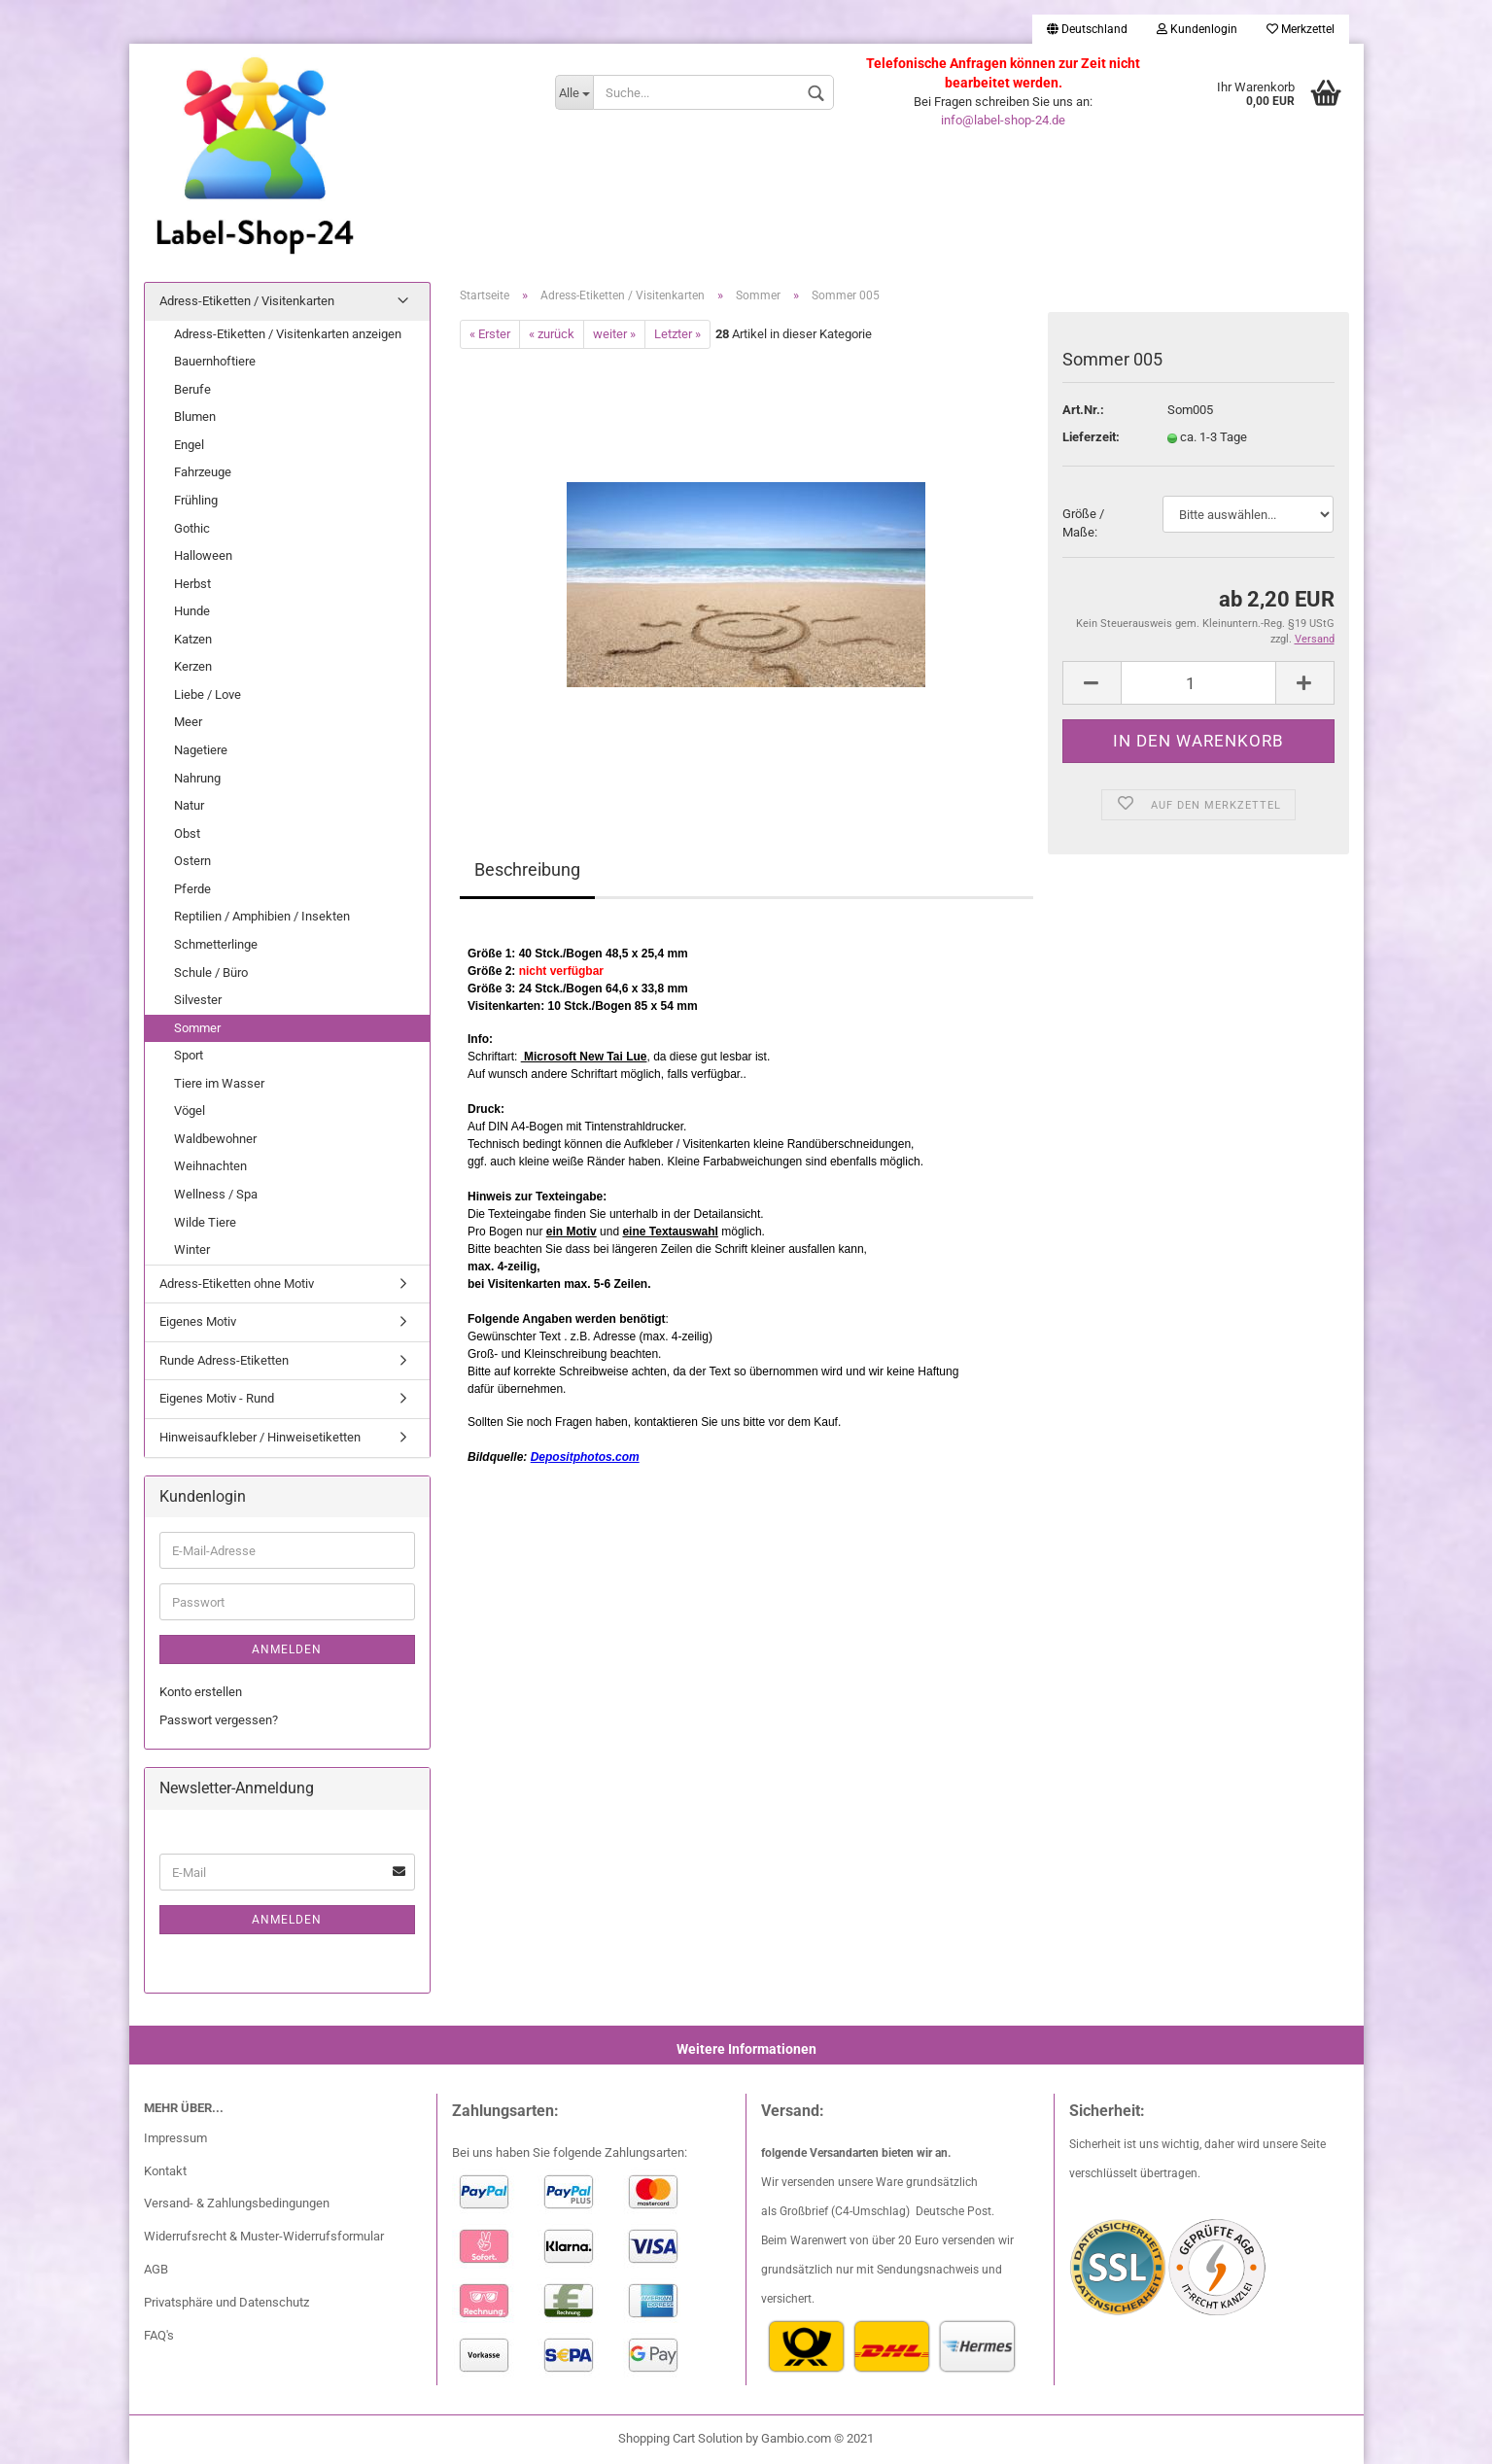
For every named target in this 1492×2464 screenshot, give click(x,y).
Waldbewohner (215, 1138)
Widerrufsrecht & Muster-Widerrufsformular (264, 2236)
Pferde (192, 889)
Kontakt (165, 2171)
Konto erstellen (200, 1691)
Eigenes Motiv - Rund (216, 1398)
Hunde (192, 611)
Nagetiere (200, 750)
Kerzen (193, 666)
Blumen (195, 416)
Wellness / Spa (216, 1194)
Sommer (197, 1028)
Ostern (192, 860)
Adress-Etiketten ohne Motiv (236, 1283)
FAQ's (159, 2335)
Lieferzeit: (1091, 437)
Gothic (192, 528)
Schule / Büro (211, 972)
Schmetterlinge (216, 944)
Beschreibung (527, 869)
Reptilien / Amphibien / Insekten (262, 916)
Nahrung (197, 778)
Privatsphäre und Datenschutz (226, 2302)
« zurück (551, 334)
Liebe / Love (207, 694)
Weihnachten (210, 1166)
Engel (189, 444)
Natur (189, 805)
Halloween (203, 555)
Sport (188, 1055)
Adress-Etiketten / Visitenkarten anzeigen (287, 334)
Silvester (198, 999)
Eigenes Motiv (197, 1321)
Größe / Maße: (1083, 522)
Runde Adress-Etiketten (224, 1360)
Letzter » (677, 334)
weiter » (614, 334)
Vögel (189, 1110)
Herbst (192, 583)
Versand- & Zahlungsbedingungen (237, 2203)
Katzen (193, 639)
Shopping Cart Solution (680, 2438)
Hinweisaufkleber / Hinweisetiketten (260, 1437)
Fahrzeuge (202, 472)
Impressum (175, 2138)
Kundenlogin (1197, 29)
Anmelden (287, 1649)
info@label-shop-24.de (1003, 120)
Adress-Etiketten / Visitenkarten (246, 301)
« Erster (489, 334)
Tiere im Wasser (219, 1083)
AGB (156, 2269)
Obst (187, 833)
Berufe (192, 389)
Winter (192, 1249)
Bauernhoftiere (215, 361)
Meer (188, 721)
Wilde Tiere (205, 1222)
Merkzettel (1300, 29)
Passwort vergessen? (218, 1720)
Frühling (196, 500)
